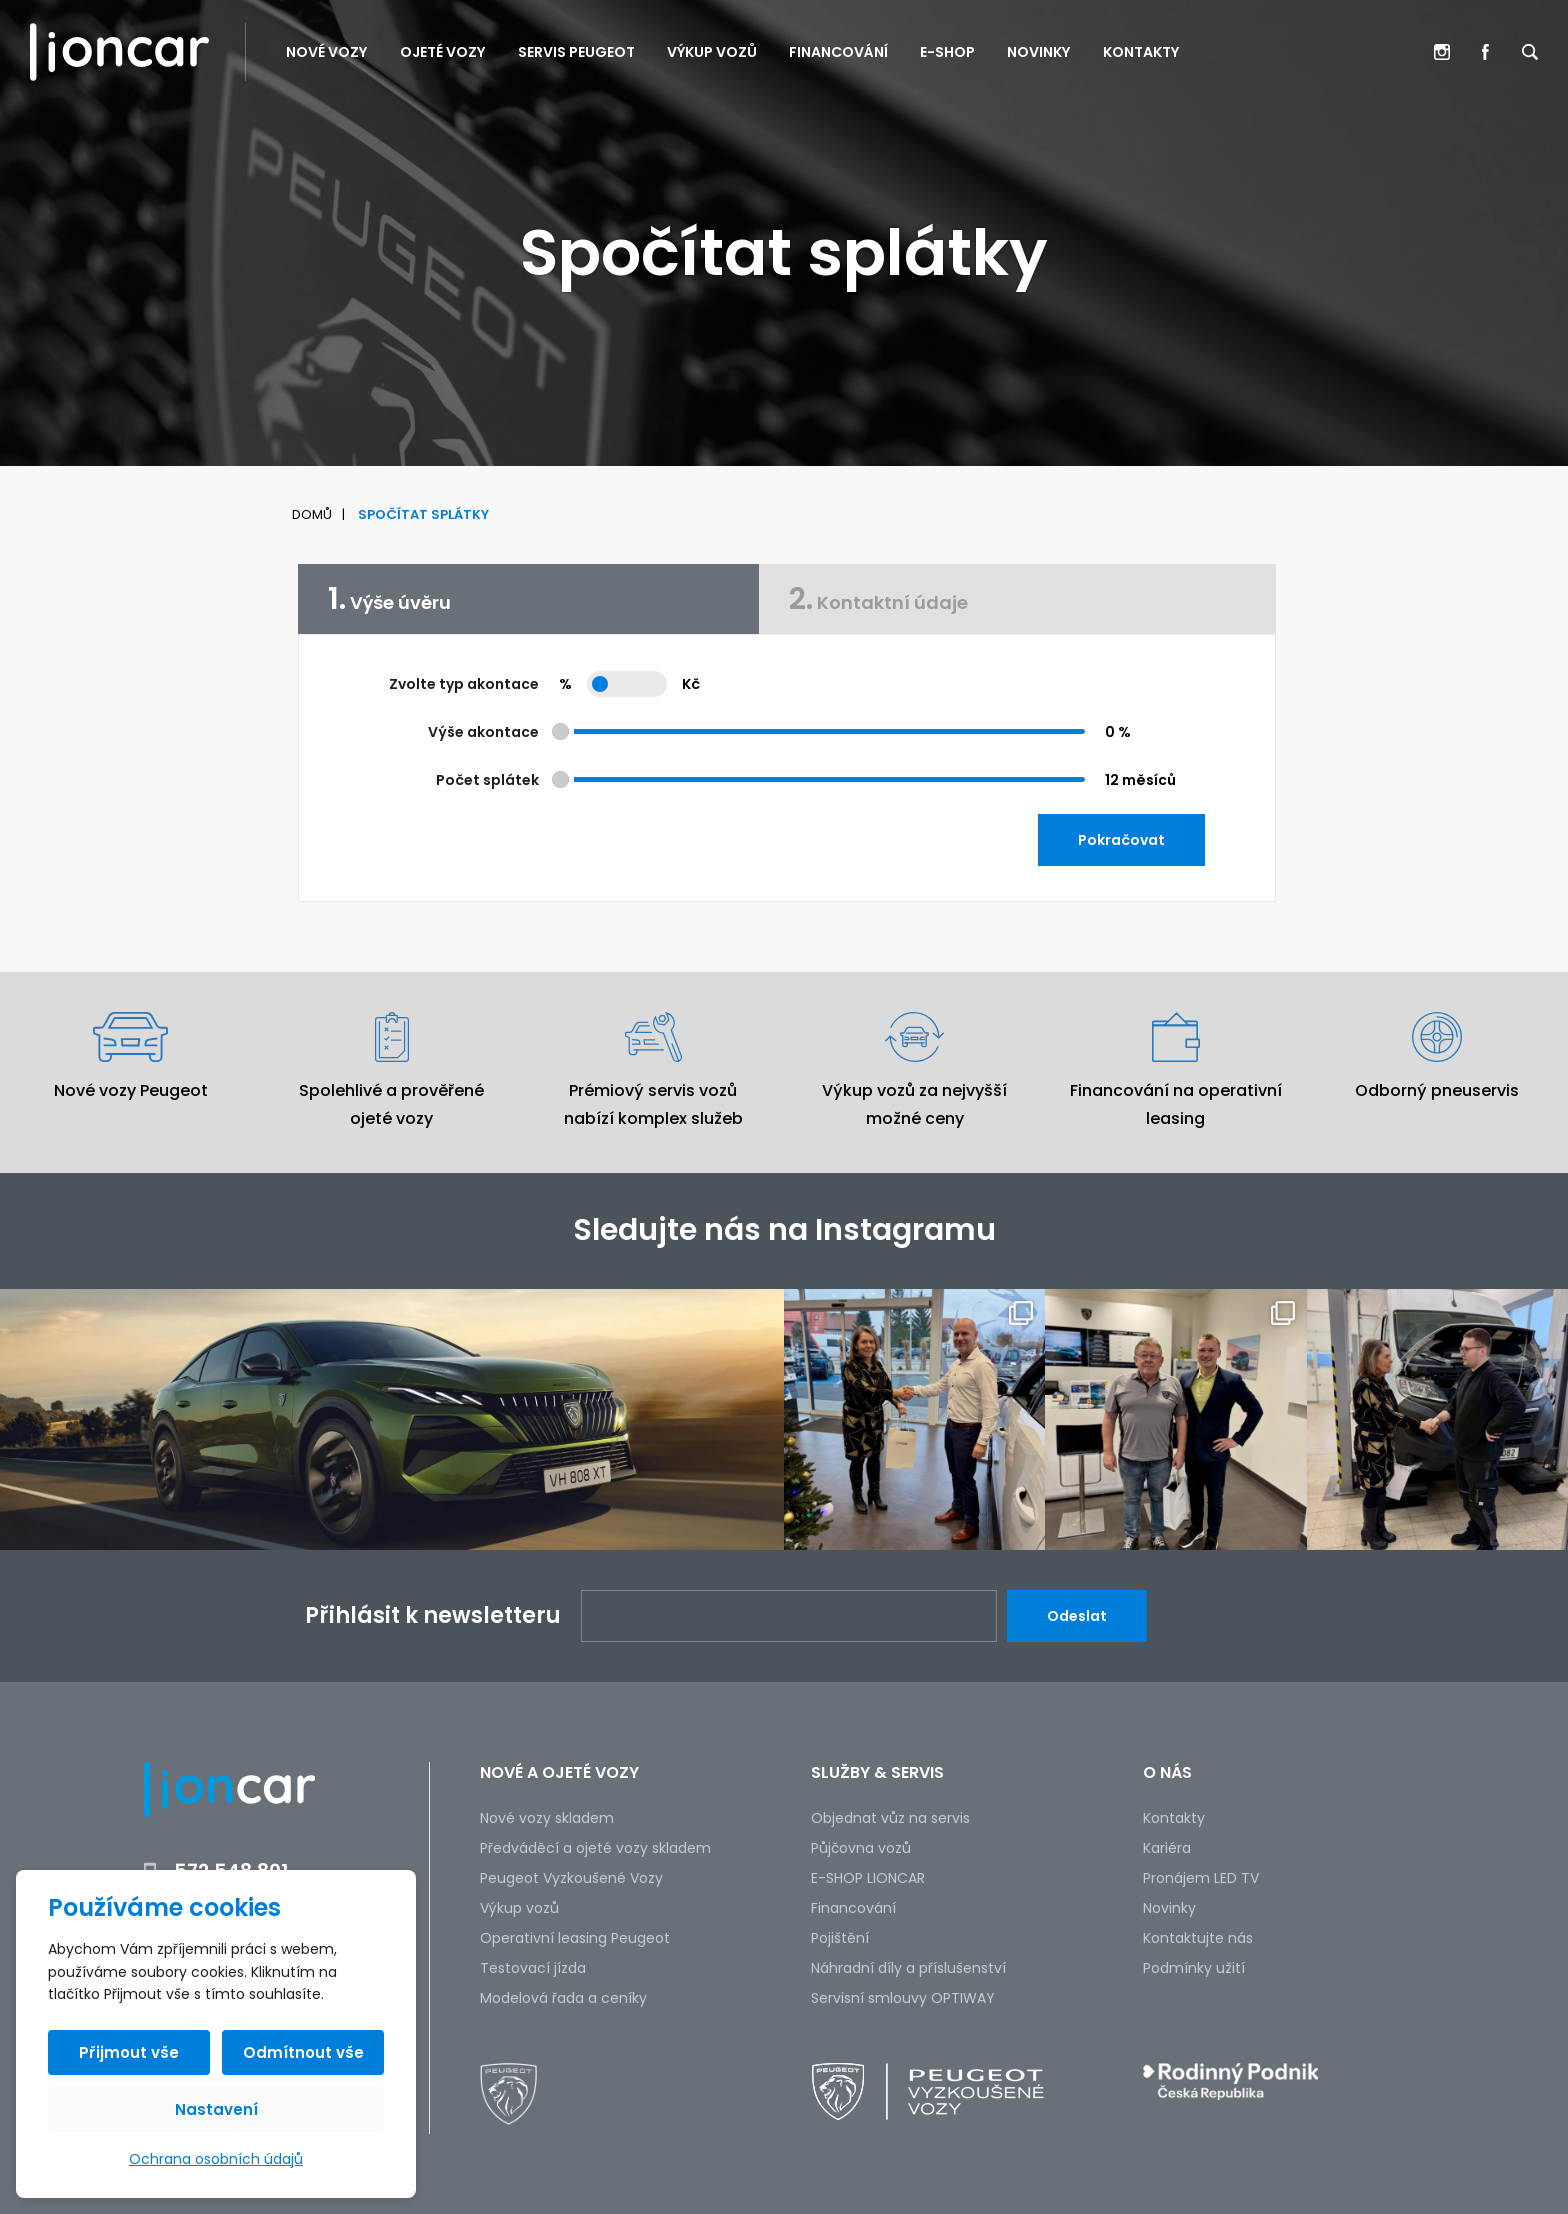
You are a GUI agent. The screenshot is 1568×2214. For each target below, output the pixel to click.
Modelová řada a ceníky (563, 1998)
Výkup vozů (712, 52)
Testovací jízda (533, 1968)
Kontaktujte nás (1198, 1938)
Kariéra (1167, 1848)
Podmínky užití (1194, 1968)
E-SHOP (947, 52)
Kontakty (1141, 52)
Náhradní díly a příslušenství (908, 1968)
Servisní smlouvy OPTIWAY (903, 1998)
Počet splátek (487, 780)
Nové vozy (327, 52)
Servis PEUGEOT (576, 52)
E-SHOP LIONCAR (868, 1878)
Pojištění (840, 1938)
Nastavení (216, 2109)
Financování (838, 52)
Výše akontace (483, 732)
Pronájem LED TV (1201, 1878)
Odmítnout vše (303, 2052)
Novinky (1039, 52)
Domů (312, 514)
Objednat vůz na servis (890, 1818)
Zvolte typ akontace (464, 684)
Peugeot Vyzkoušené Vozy (571, 1878)
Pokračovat (1121, 840)
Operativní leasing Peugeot (575, 1938)
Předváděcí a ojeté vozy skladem (595, 1848)
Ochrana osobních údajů (216, 2159)
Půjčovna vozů (861, 1848)
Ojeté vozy (443, 52)
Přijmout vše (129, 2052)
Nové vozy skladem (547, 1818)
